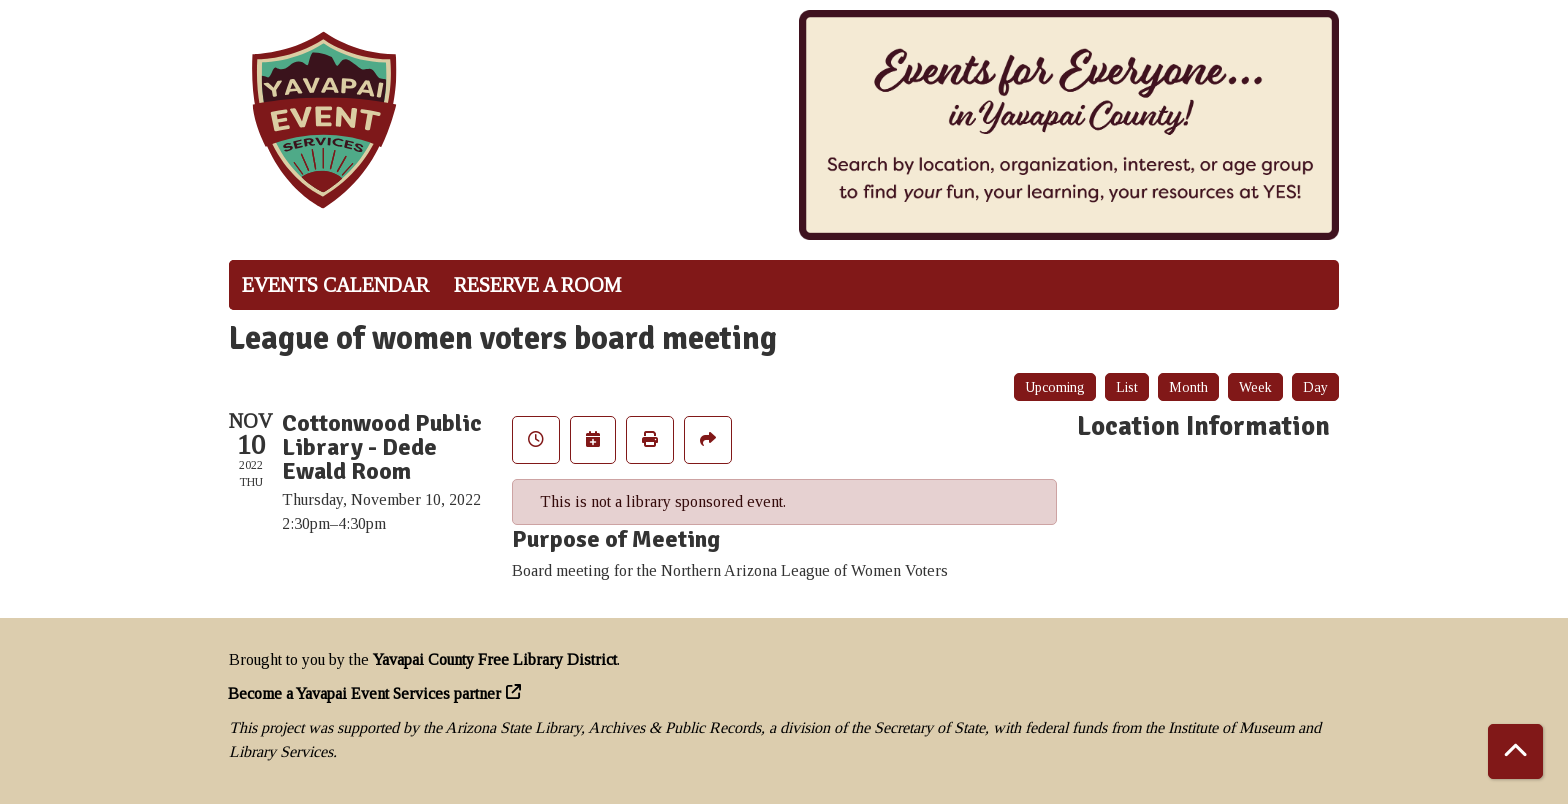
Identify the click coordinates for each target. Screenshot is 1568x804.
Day (1315, 387)
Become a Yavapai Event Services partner (365, 693)
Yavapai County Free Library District (495, 659)
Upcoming (1055, 387)
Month (1188, 387)
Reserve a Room (537, 285)
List (1127, 387)
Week (1255, 387)
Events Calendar (335, 285)
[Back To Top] (1515, 751)
